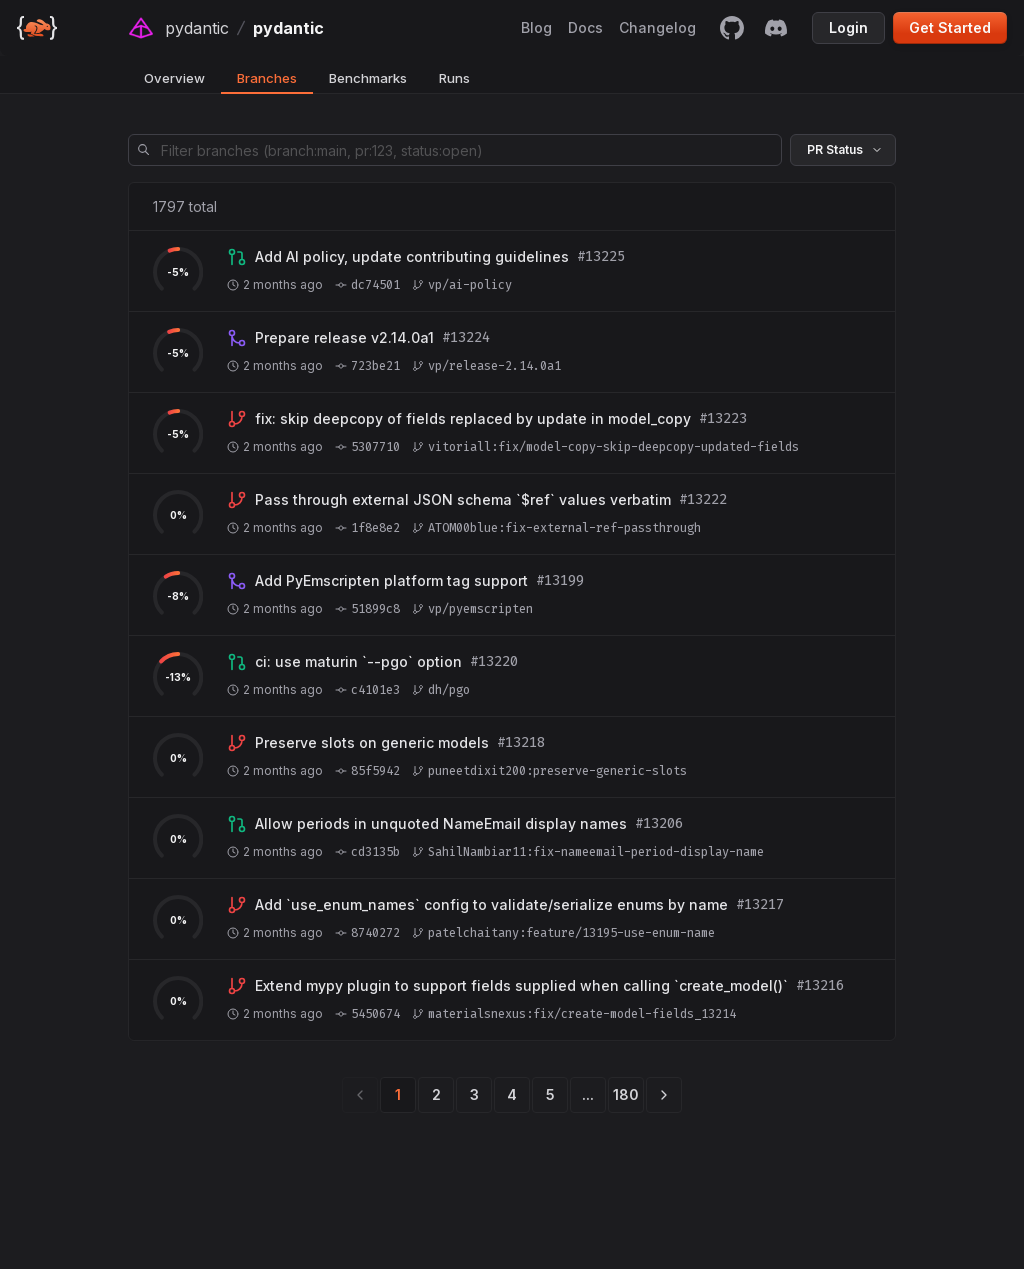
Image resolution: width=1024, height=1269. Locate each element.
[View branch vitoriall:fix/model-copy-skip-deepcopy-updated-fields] (473, 419)
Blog (536, 27)
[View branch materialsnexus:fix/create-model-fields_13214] (521, 986)
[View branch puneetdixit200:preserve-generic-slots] (372, 743)
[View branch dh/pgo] (358, 662)
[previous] (360, 1095)
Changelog (657, 27)
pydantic (197, 28)
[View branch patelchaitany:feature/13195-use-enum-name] (491, 905)
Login (848, 27)
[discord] (776, 28)
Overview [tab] (174, 78)
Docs (585, 27)
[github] (732, 28)
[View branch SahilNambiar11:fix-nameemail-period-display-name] (441, 824)
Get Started (950, 27)
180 (626, 1094)
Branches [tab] (267, 78)
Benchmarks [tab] (368, 78)
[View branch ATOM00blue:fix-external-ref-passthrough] (463, 500)
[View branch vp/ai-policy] (412, 257)
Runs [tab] (454, 78)
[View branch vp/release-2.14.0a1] (344, 338)
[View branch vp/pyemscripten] (391, 581)
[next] (664, 1095)
